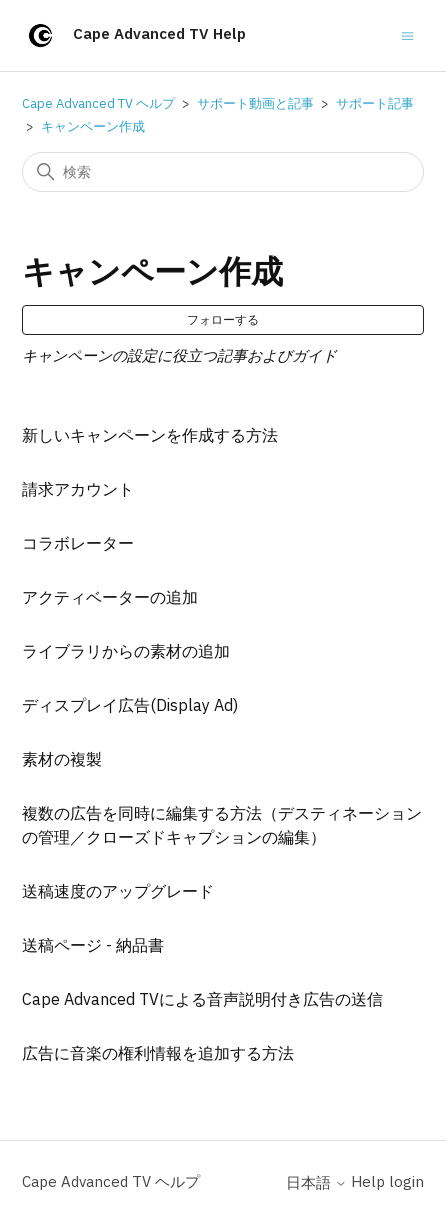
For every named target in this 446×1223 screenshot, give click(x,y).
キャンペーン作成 (93, 126)
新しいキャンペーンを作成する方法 (150, 435)
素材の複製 (62, 759)
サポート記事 (375, 103)
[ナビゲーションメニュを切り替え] (407, 34)
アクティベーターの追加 (110, 597)
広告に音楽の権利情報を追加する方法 (158, 1053)
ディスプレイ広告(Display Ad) (130, 705)
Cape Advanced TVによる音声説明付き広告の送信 (202, 999)
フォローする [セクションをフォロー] (223, 319)
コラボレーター (78, 543)
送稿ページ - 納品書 (93, 945)
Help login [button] (387, 1181)
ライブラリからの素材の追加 (126, 651)
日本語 (316, 1182)
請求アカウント (78, 489)
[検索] (222, 172)
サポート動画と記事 (255, 103)
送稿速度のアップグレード (118, 891)
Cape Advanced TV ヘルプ (98, 103)
